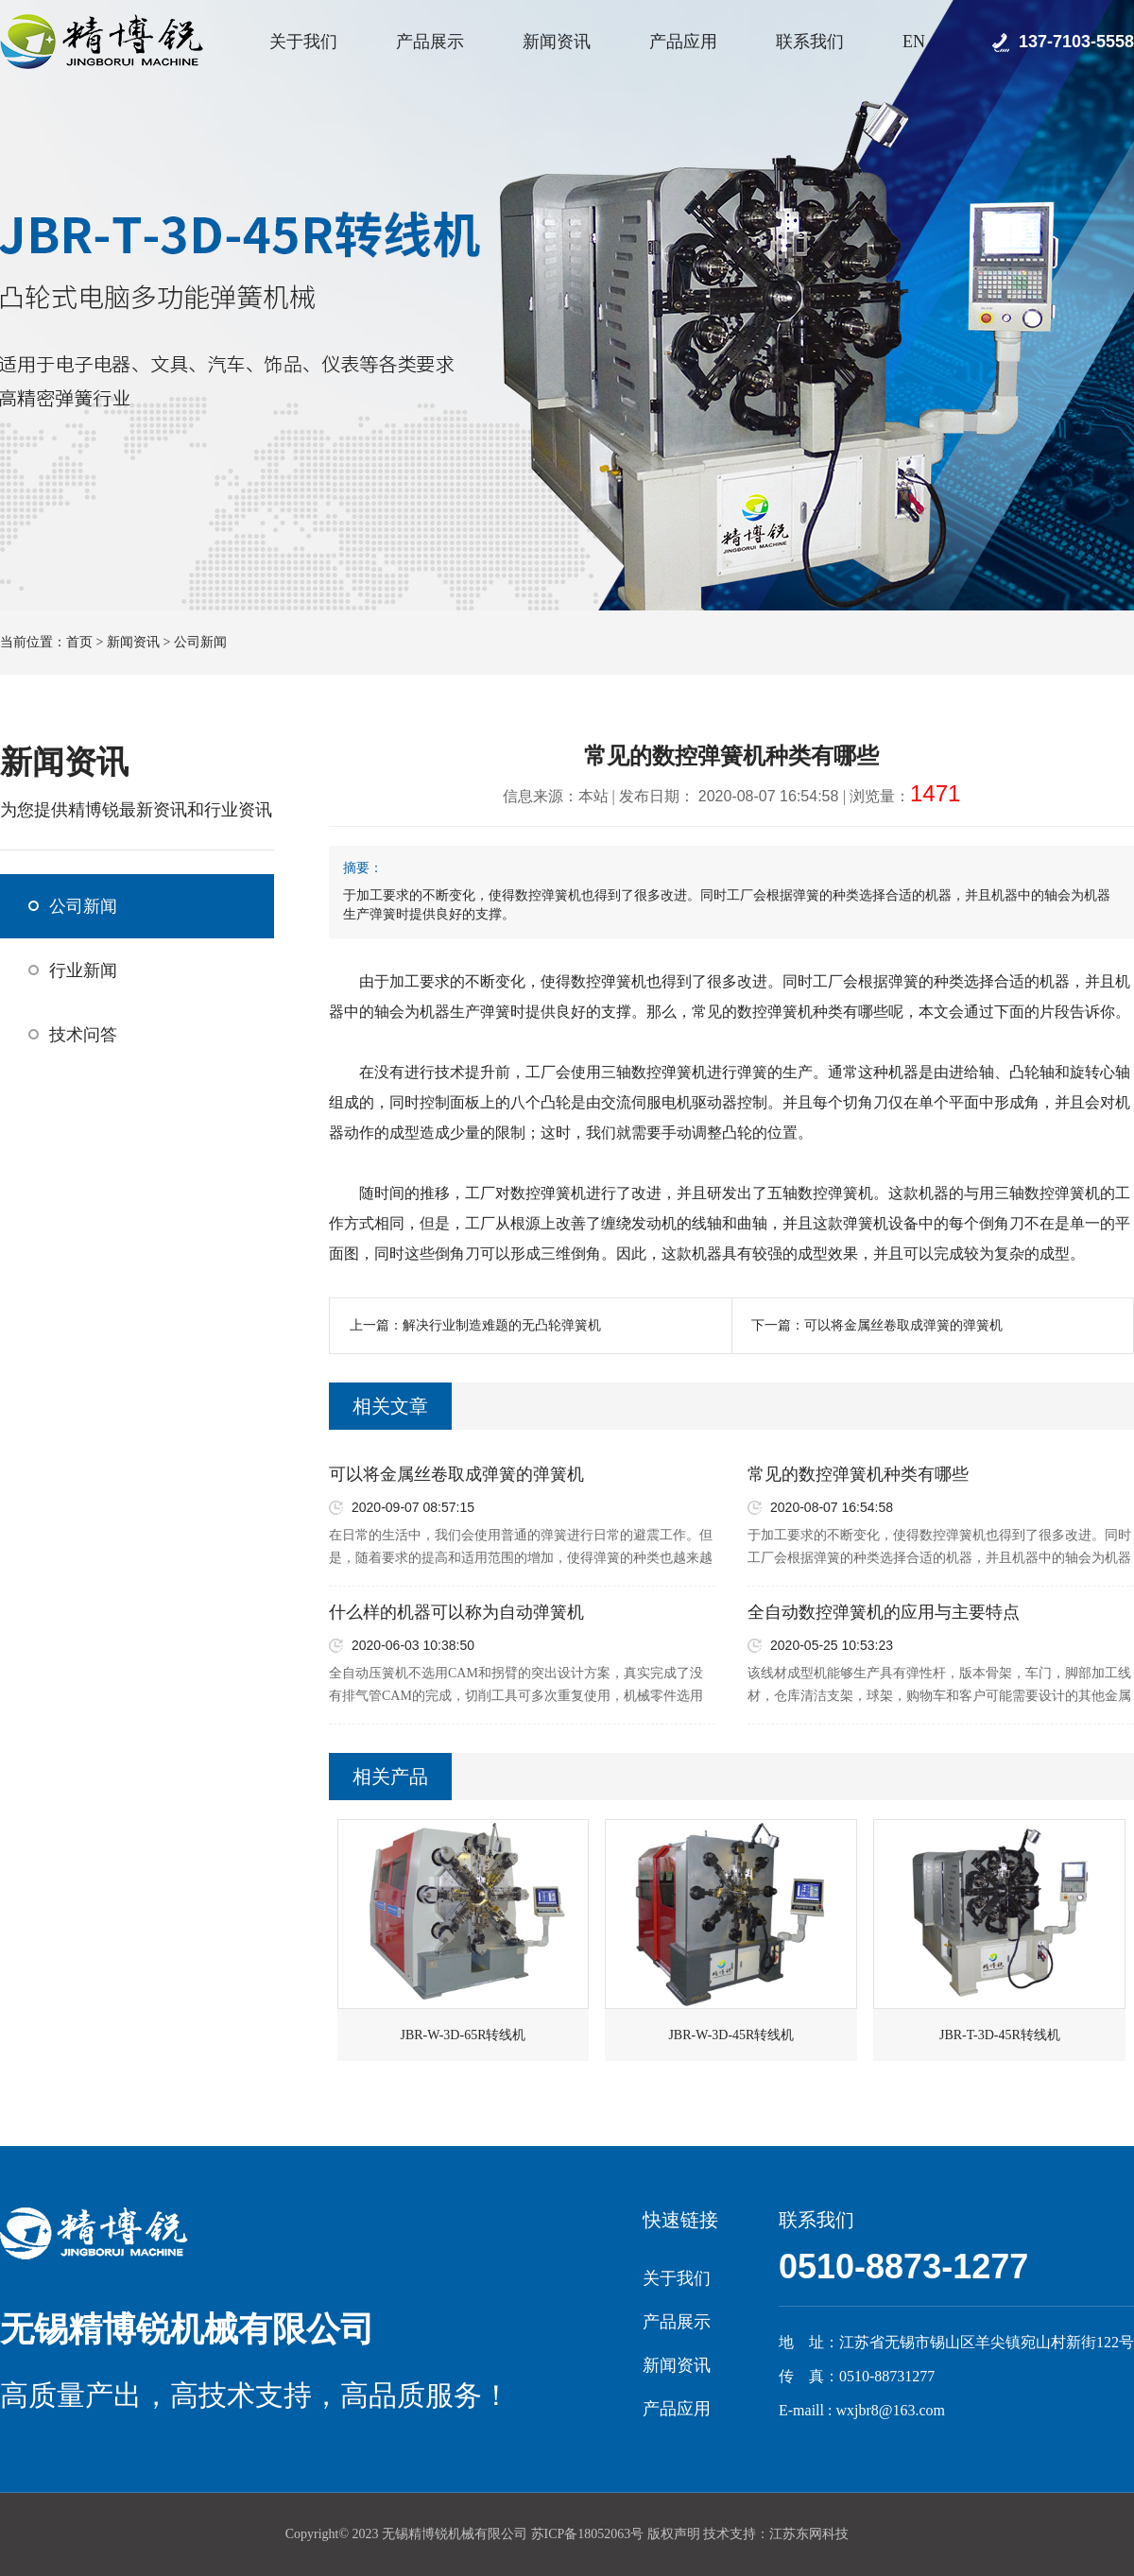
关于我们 (303, 41)
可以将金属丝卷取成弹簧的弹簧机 (903, 1325)
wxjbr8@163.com (890, 2410)
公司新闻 (200, 642)
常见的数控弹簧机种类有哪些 (858, 1474)
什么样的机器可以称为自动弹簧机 (456, 1612)
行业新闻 (83, 970)
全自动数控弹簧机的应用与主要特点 (883, 1612)
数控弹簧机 (608, 981)
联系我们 (810, 41)
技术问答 (83, 1034)
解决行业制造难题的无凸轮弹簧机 (502, 1325)
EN (913, 41)
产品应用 (683, 41)
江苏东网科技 (809, 2534)
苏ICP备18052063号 (587, 2534)
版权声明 (673, 2534)
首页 (79, 642)
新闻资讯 (557, 41)
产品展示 (430, 41)
